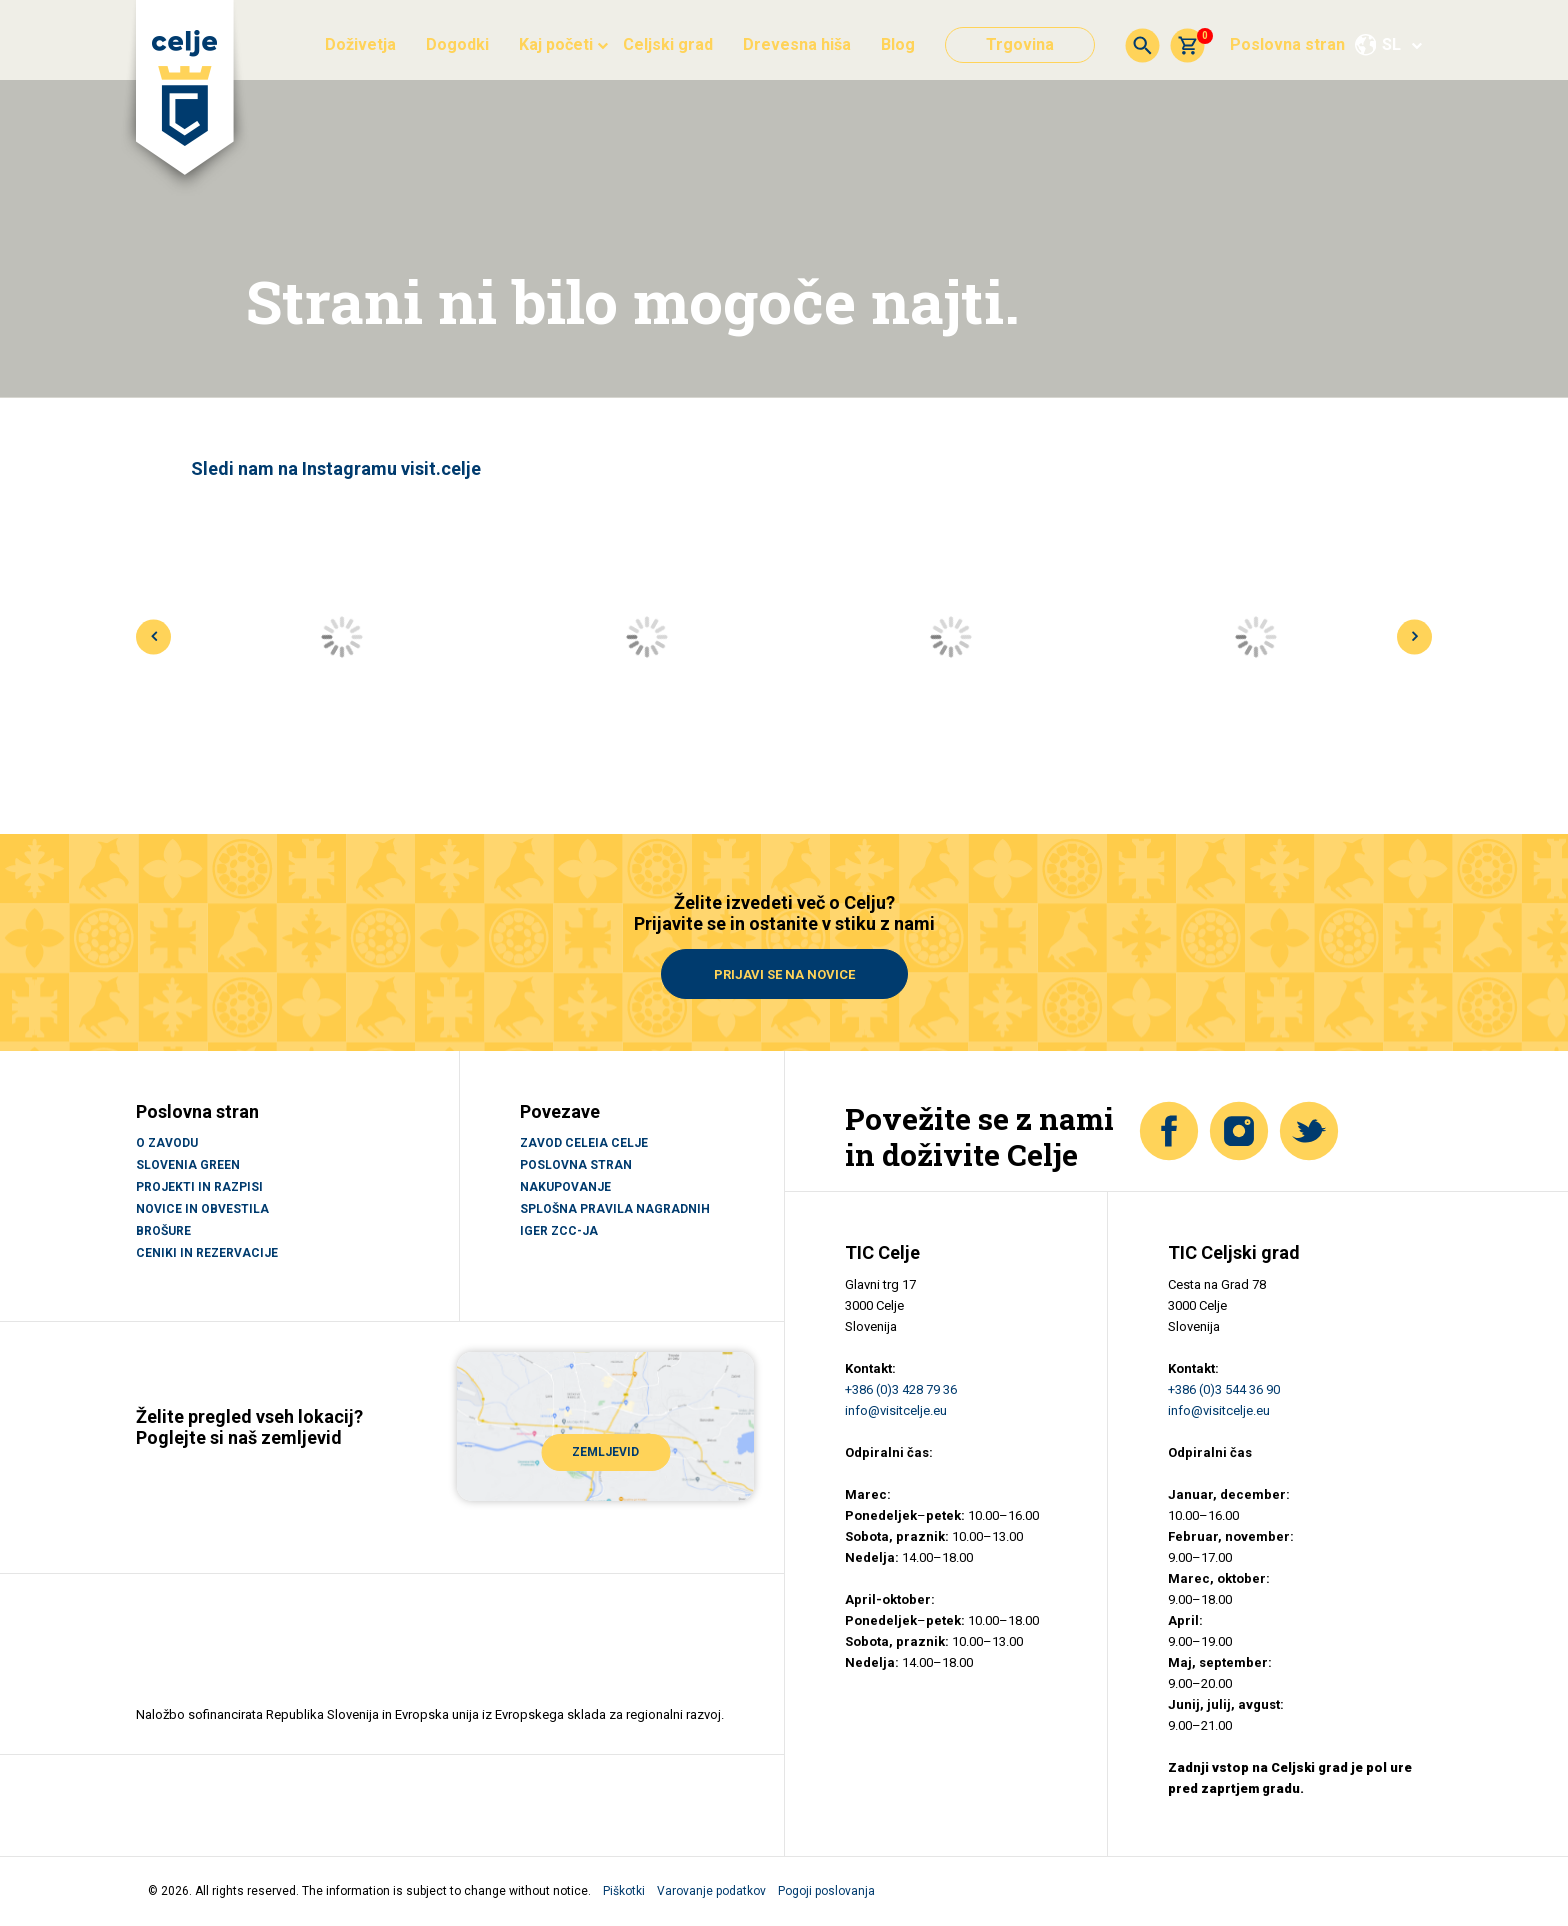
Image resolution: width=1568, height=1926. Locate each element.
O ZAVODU (167, 1143)
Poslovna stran (1287, 44)
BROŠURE (163, 1231)
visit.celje (441, 468)
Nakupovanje (565, 1187)
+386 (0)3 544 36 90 (1224, 1389)
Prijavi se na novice (784, 974)
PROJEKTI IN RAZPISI (199, 1187)
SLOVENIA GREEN (188, 1165)
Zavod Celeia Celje (584, 1143)
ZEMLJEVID (605, 1452)
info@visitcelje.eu (896, 1410)
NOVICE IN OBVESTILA (202, 1209)
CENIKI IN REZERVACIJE (207, 1253)
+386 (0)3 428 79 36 (901, 1389)
